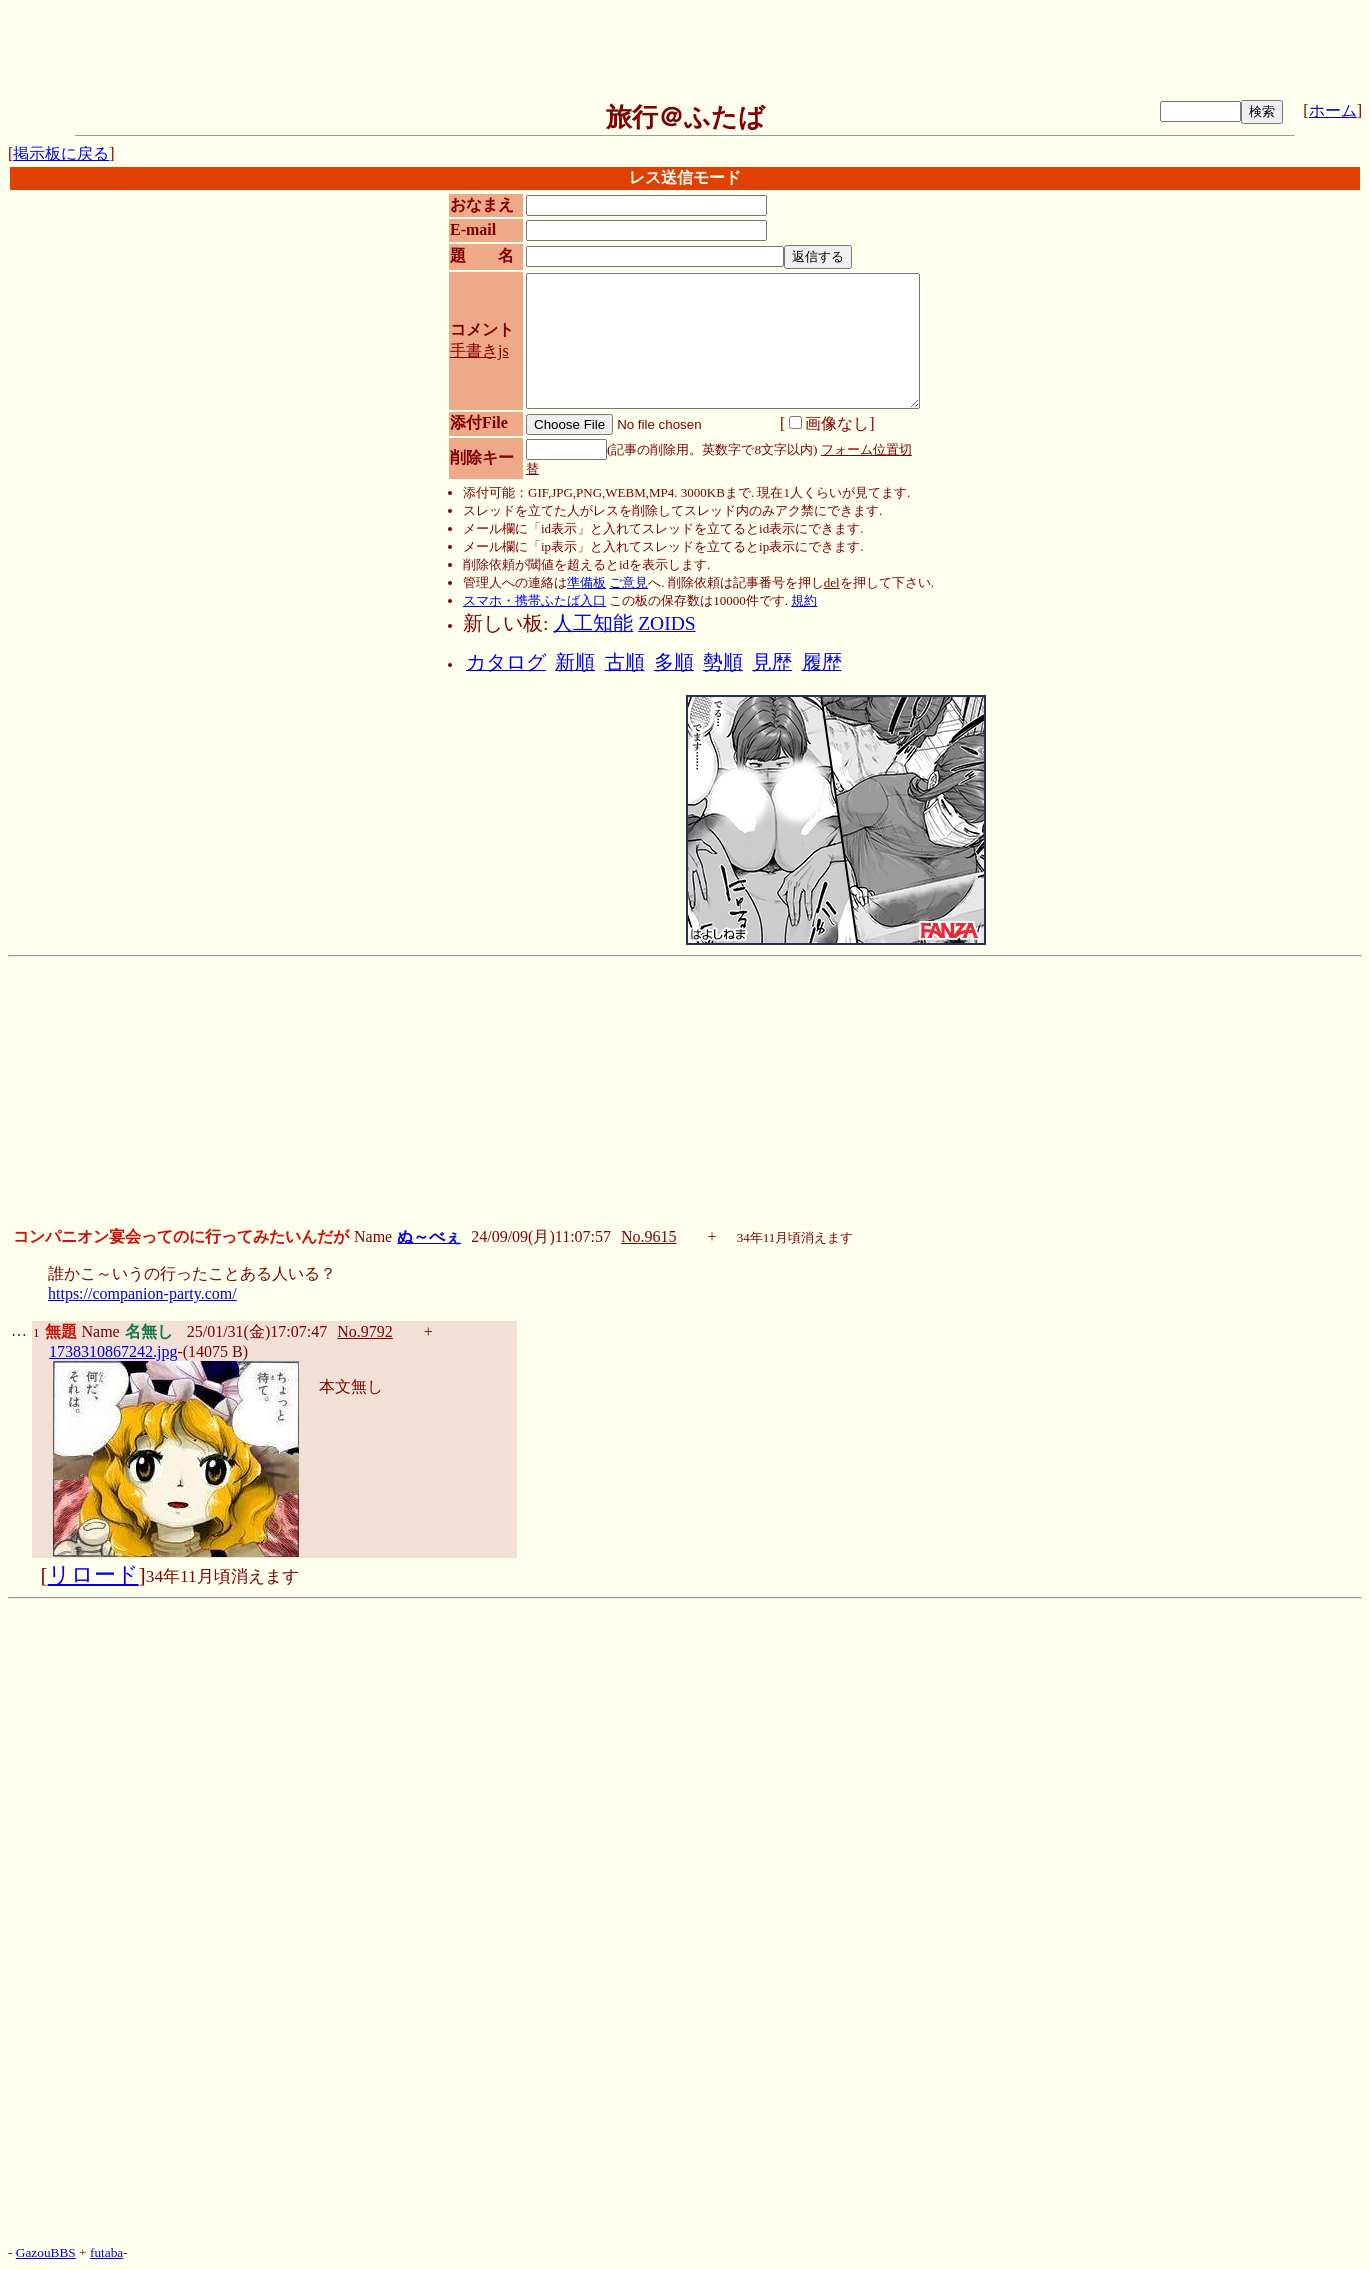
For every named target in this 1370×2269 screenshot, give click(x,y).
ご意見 (628, 582)
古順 (625, 662)
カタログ (506, 662)
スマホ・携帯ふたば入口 (534, 600)
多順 (674, 662)
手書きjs (479, 350)
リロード (93, 1575)
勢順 (723, 662)
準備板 (586, 582)
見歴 (772, 662)
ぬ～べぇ (429, 1236)
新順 (575, 662)
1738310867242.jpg (113, 1351)
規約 (804, 600)
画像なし (829, 423)
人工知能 (593, 623)
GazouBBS (46, 2252)
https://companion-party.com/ (142, 1293)
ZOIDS (666, 623)
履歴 (822, 662)
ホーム (1333, 110)
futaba (106, 2252)
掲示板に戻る (61, 153)
